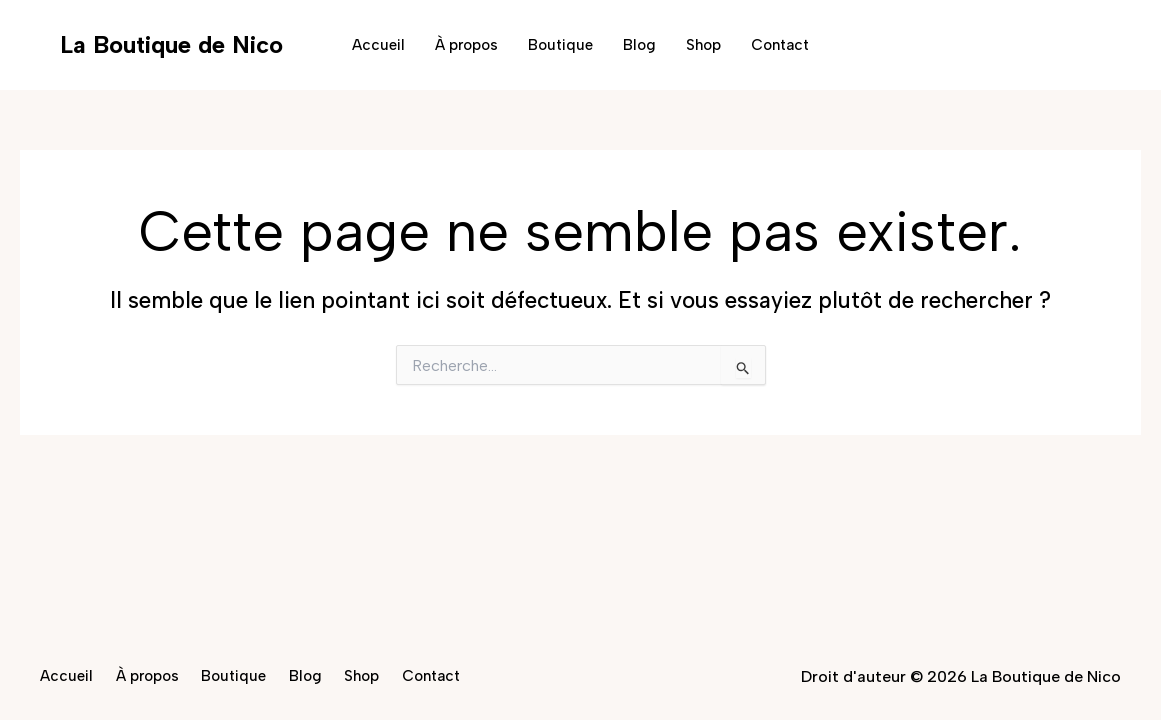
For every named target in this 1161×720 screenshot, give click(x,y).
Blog (639, 45)
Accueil (378, 45)
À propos (466, 45)
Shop (703, 45)
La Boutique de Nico (171, 44)
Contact (780, 45)
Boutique (560, 45)
